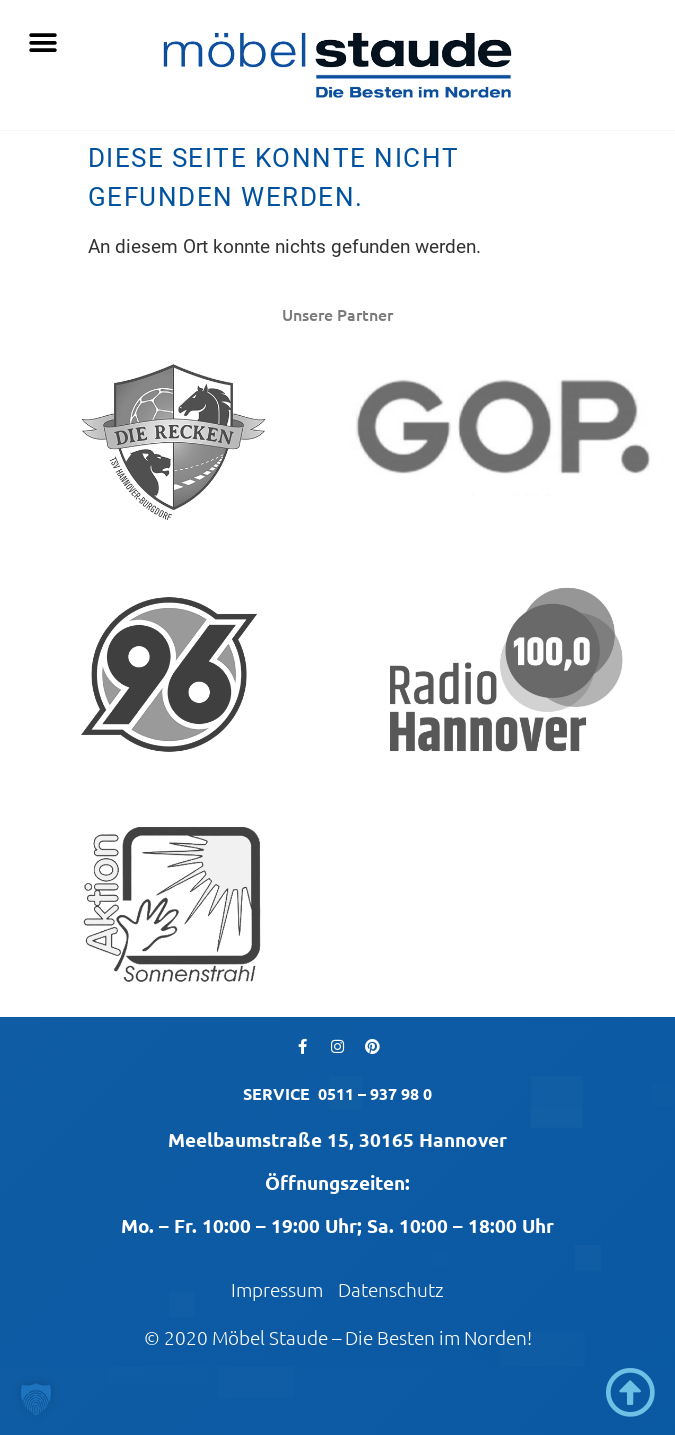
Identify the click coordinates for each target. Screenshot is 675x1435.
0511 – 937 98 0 (375, 1093)
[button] (42, 42)
